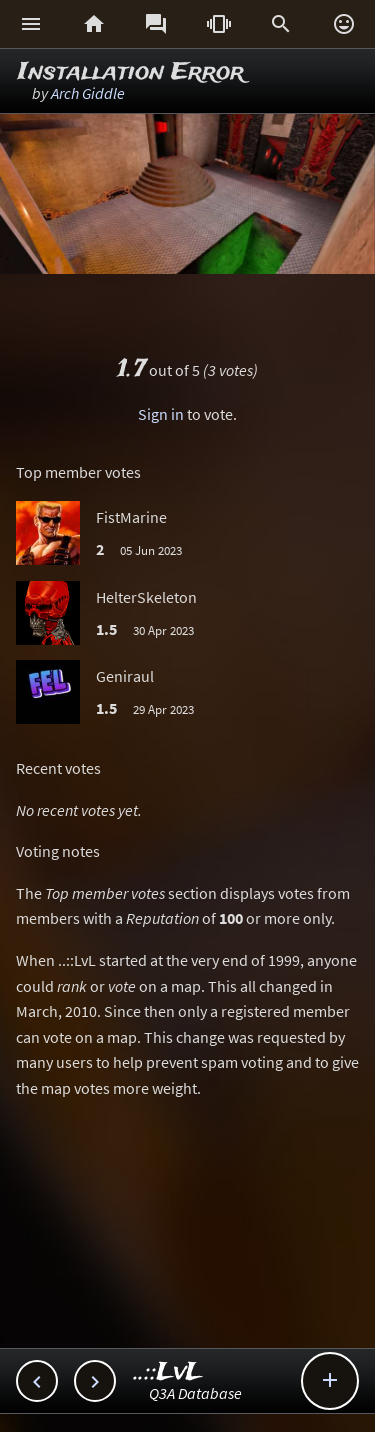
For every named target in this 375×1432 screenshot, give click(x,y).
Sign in (161, 414)
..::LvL (168, 1372)
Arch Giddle (88, 93)
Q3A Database (195, 1393)
